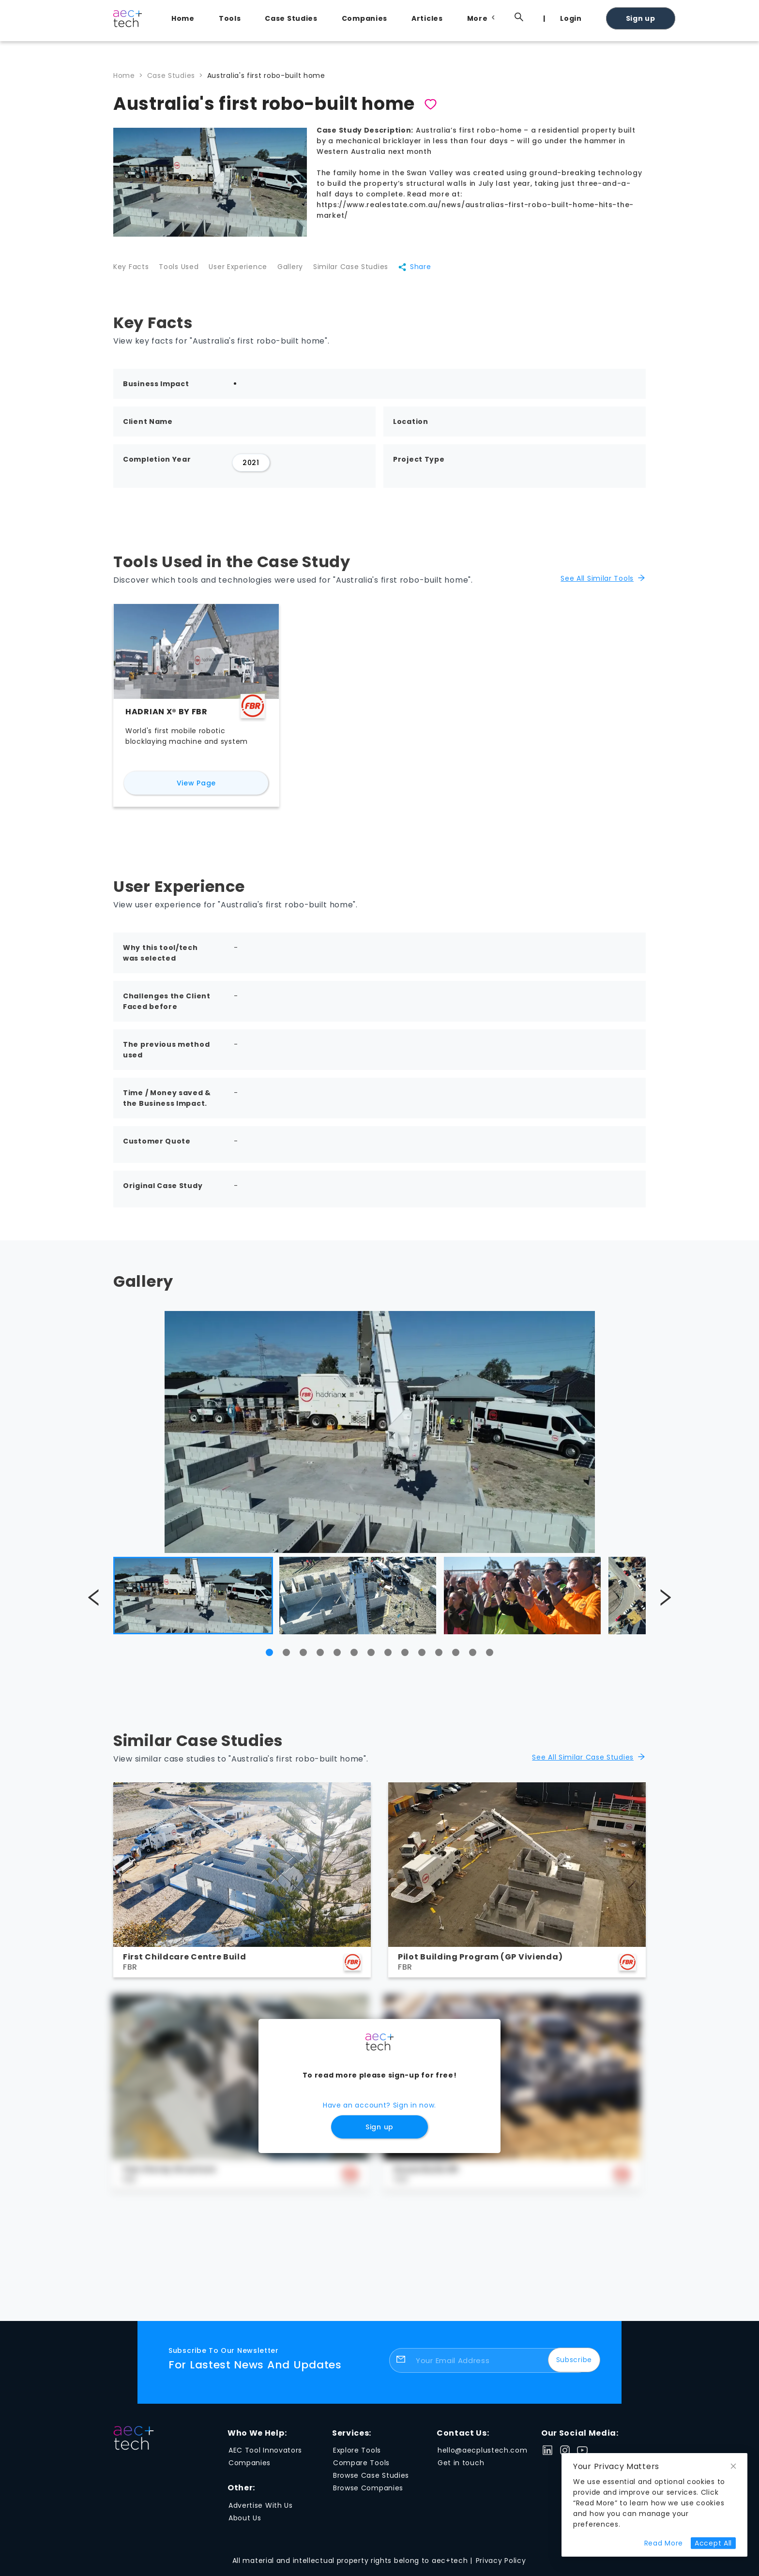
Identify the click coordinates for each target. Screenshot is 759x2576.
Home (183, 18)
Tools (230, 18)
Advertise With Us (260, 2511)
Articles (427, 18)
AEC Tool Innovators (265, 2456)
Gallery (303, 271)
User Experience (246, 271)
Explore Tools (357, 2456)
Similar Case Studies (368, 271)
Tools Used (183, 271)
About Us (244, 2524)
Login (571, 18)
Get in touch (461, 2469)
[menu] (404, 17)
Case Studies (291, 18)
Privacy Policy (501, 2567)
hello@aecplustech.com (483, 2456)
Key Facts (131, 271)
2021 (251, 469)
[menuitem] (185, 18)
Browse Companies (368, 2494)
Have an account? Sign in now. (379, 2111)
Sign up (640, 18)
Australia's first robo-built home (266, 75)
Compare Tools (361, 2469)
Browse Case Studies (371, 2481)
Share (436, 271)
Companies (364, 18)
